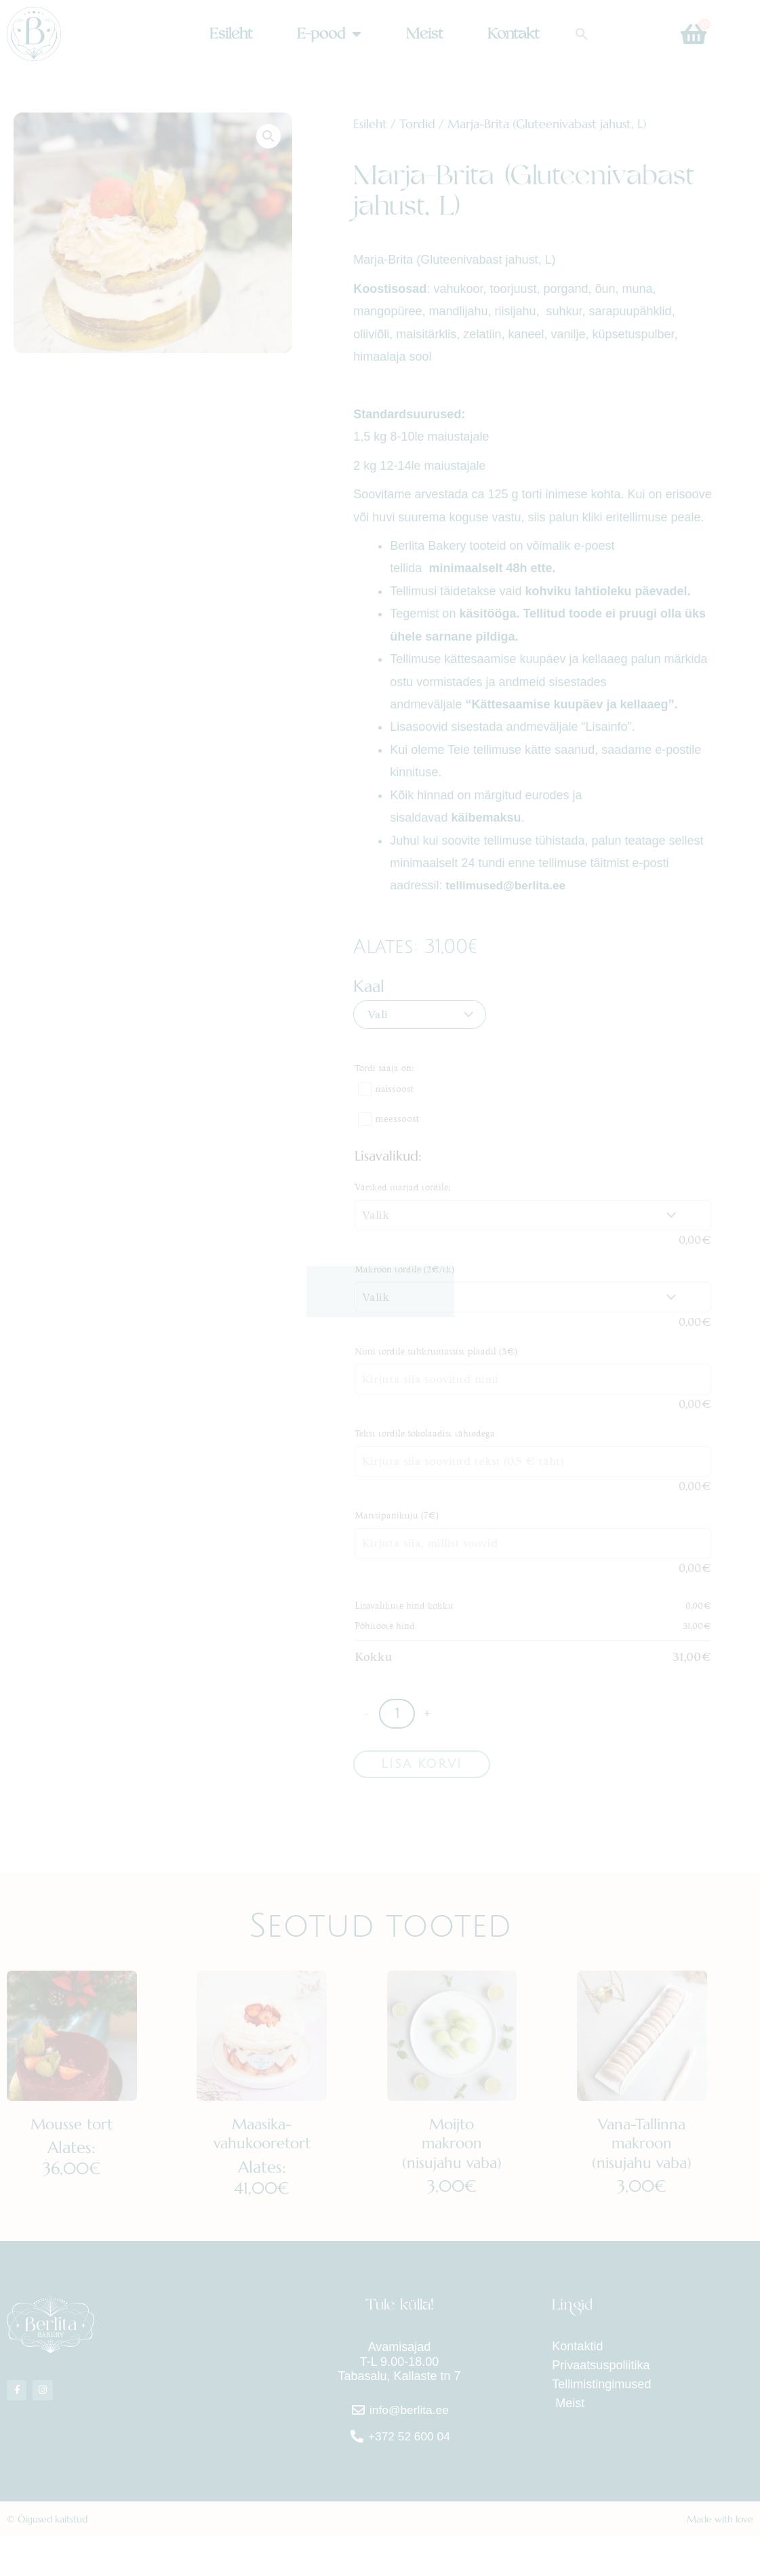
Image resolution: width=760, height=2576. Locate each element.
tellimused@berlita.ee (507, 885)
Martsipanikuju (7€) (397, 1515)
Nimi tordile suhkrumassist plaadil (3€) (436, 1351)
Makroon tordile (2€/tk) (404, 1269)
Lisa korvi (421, 1764)
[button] (581, 34)
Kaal (368, 986)
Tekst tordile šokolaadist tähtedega (425, 1433)
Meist (424, 33)
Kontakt (513, 33)
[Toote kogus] (397, 1714)
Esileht (230, 33)
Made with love (720, 2559)
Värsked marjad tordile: (403, 1187)
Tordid (417, 124)
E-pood (329, 34)
